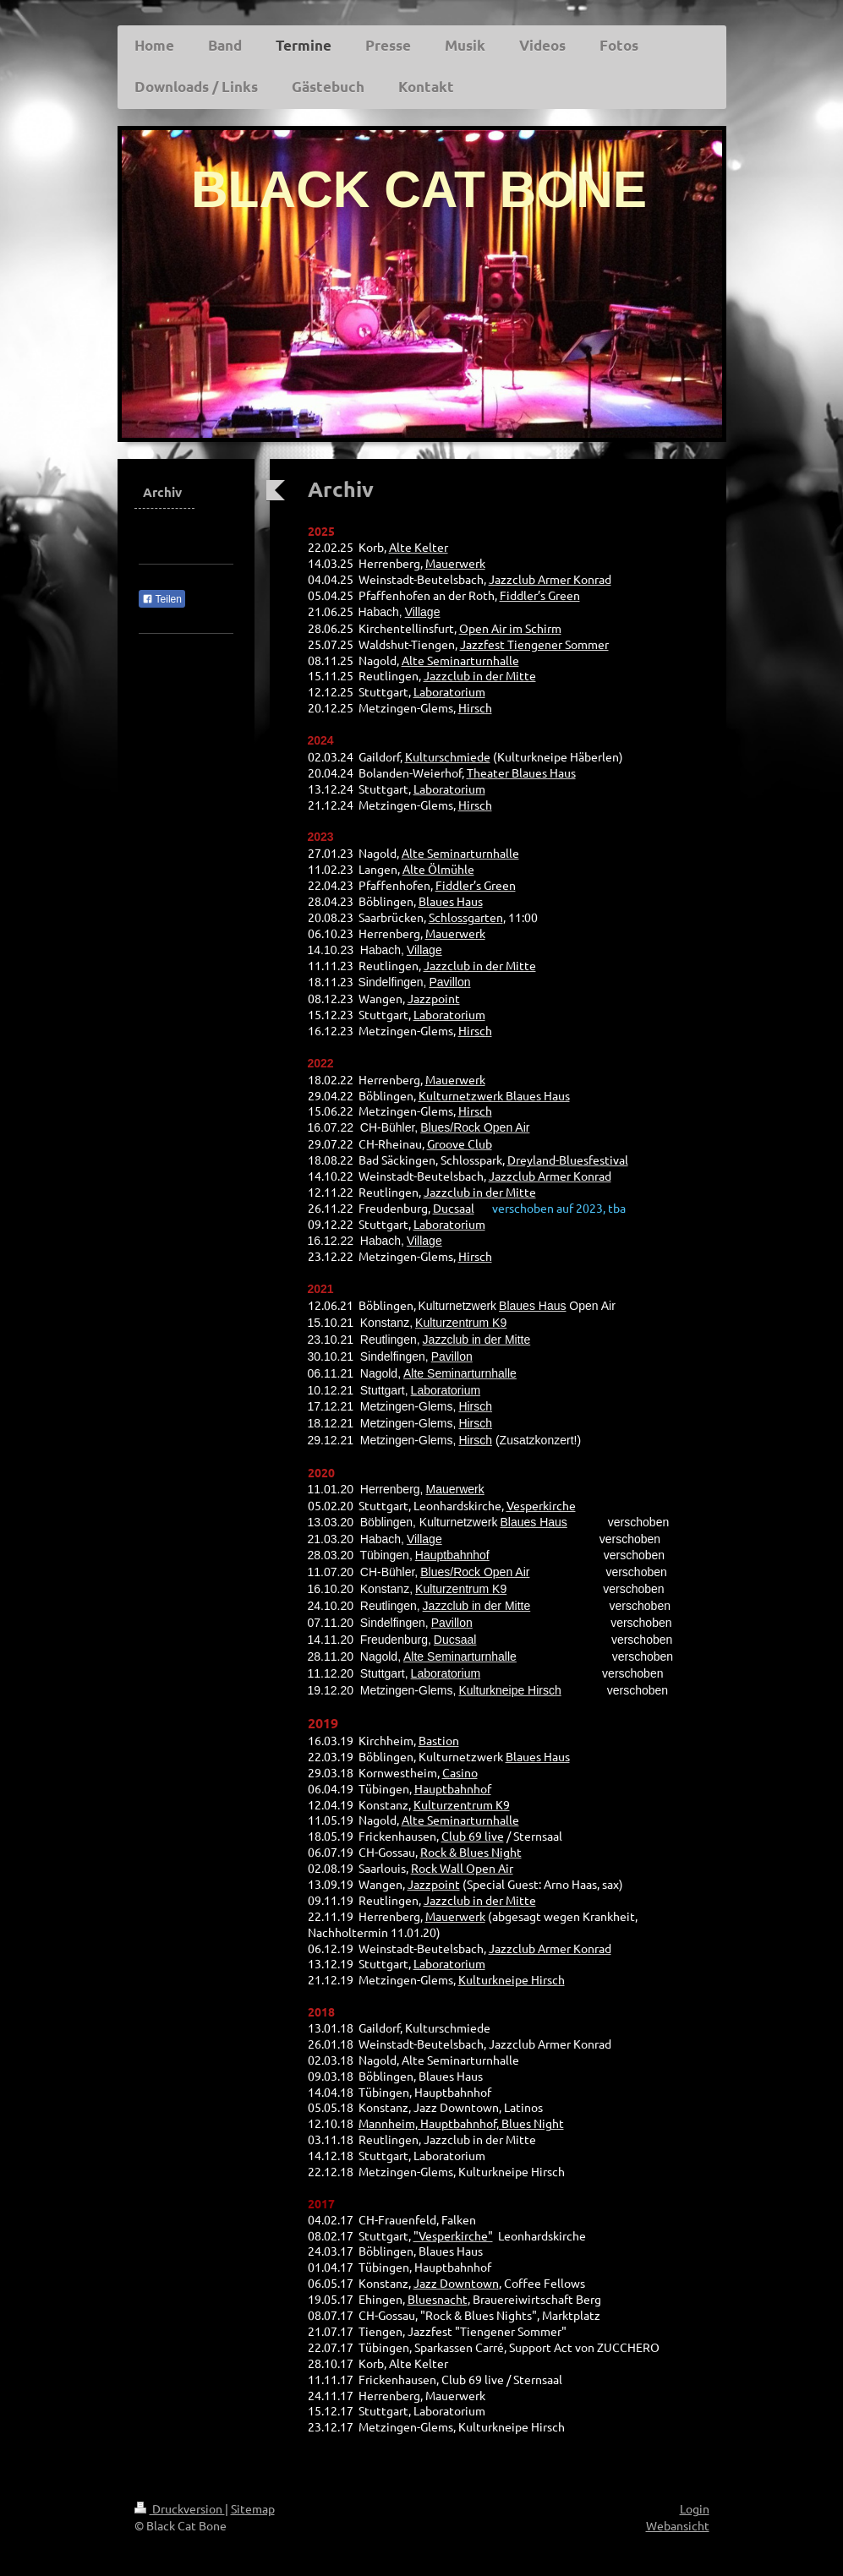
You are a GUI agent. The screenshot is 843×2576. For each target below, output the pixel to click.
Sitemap (253, 2508)
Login (694, 2508)
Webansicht (677, 2525)
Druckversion (179, 2508)
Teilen (162, 599)
